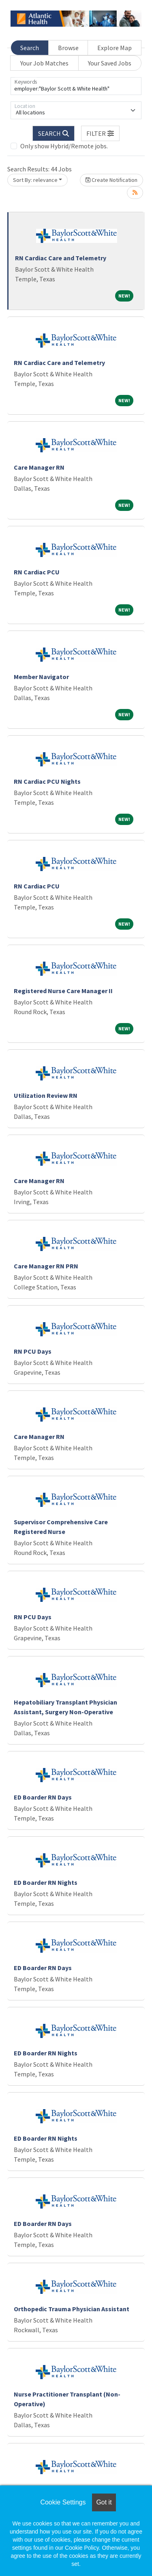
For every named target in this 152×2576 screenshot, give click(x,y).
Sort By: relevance (35, 180)
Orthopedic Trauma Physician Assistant (71, 2309)
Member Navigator (41, 677)
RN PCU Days (32, 1351)
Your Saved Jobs (109, 63)
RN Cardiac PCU (37, 572)
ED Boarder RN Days (43, 1797)
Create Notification (111, 180)
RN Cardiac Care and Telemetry (60, 258)
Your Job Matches (44, 63)
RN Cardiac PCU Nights (47, 781)
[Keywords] (76, 86)
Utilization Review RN (45, 1095)
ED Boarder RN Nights (45, 1882)
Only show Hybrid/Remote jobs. (64, 146)
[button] (100, 133)
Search (29, 48)
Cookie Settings (63, 2502)
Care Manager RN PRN (46, 1266)
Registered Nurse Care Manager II (63, 991)
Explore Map (114, 48)
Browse (68, 48)
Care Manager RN (39, 467)
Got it (103, 2502)
